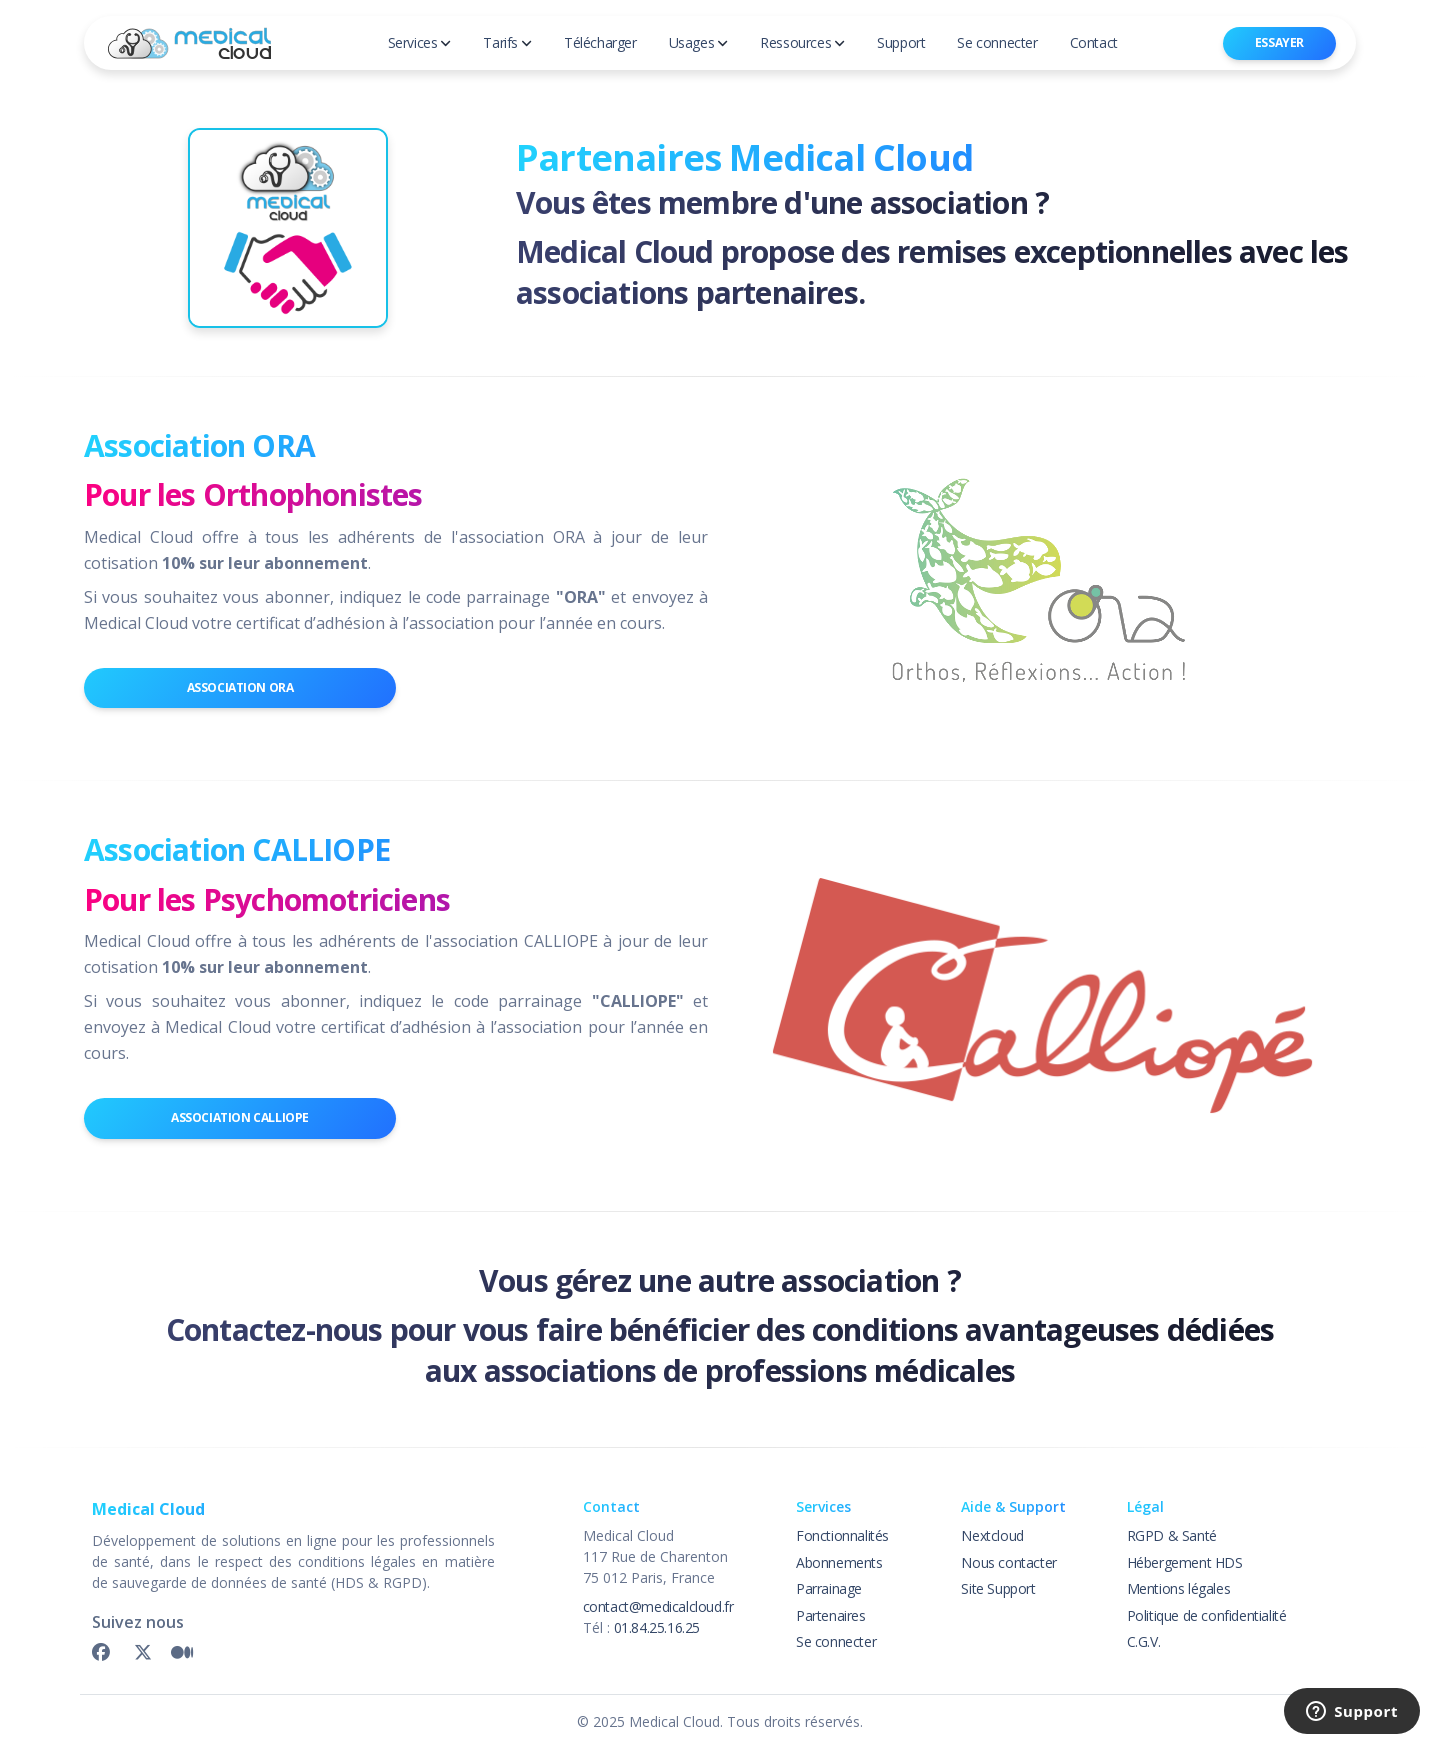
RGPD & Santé (1172, 1535)
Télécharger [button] (600, 42)
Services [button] (420, 42)
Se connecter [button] (997, 42)
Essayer (1279, 42)
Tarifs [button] (507, 42)
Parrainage (829, 1588)
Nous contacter (1008, 1562)
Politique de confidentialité (1207, 1615)
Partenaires (831, 1615)
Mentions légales (1179, 1588)
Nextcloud (992, 1535)
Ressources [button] (802, 42)
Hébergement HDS (1185, 1562)
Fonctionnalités (842, 1535)
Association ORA (240, 687)
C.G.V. (1144, 1641)
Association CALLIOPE (240, 1117)
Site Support (998, 1588)
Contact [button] (1094, 42)
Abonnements (839, 1562)
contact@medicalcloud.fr (658, 1606)
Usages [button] (699, 42)
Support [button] (901, 42)
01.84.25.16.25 (657, 1627)
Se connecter (836, 1641)
